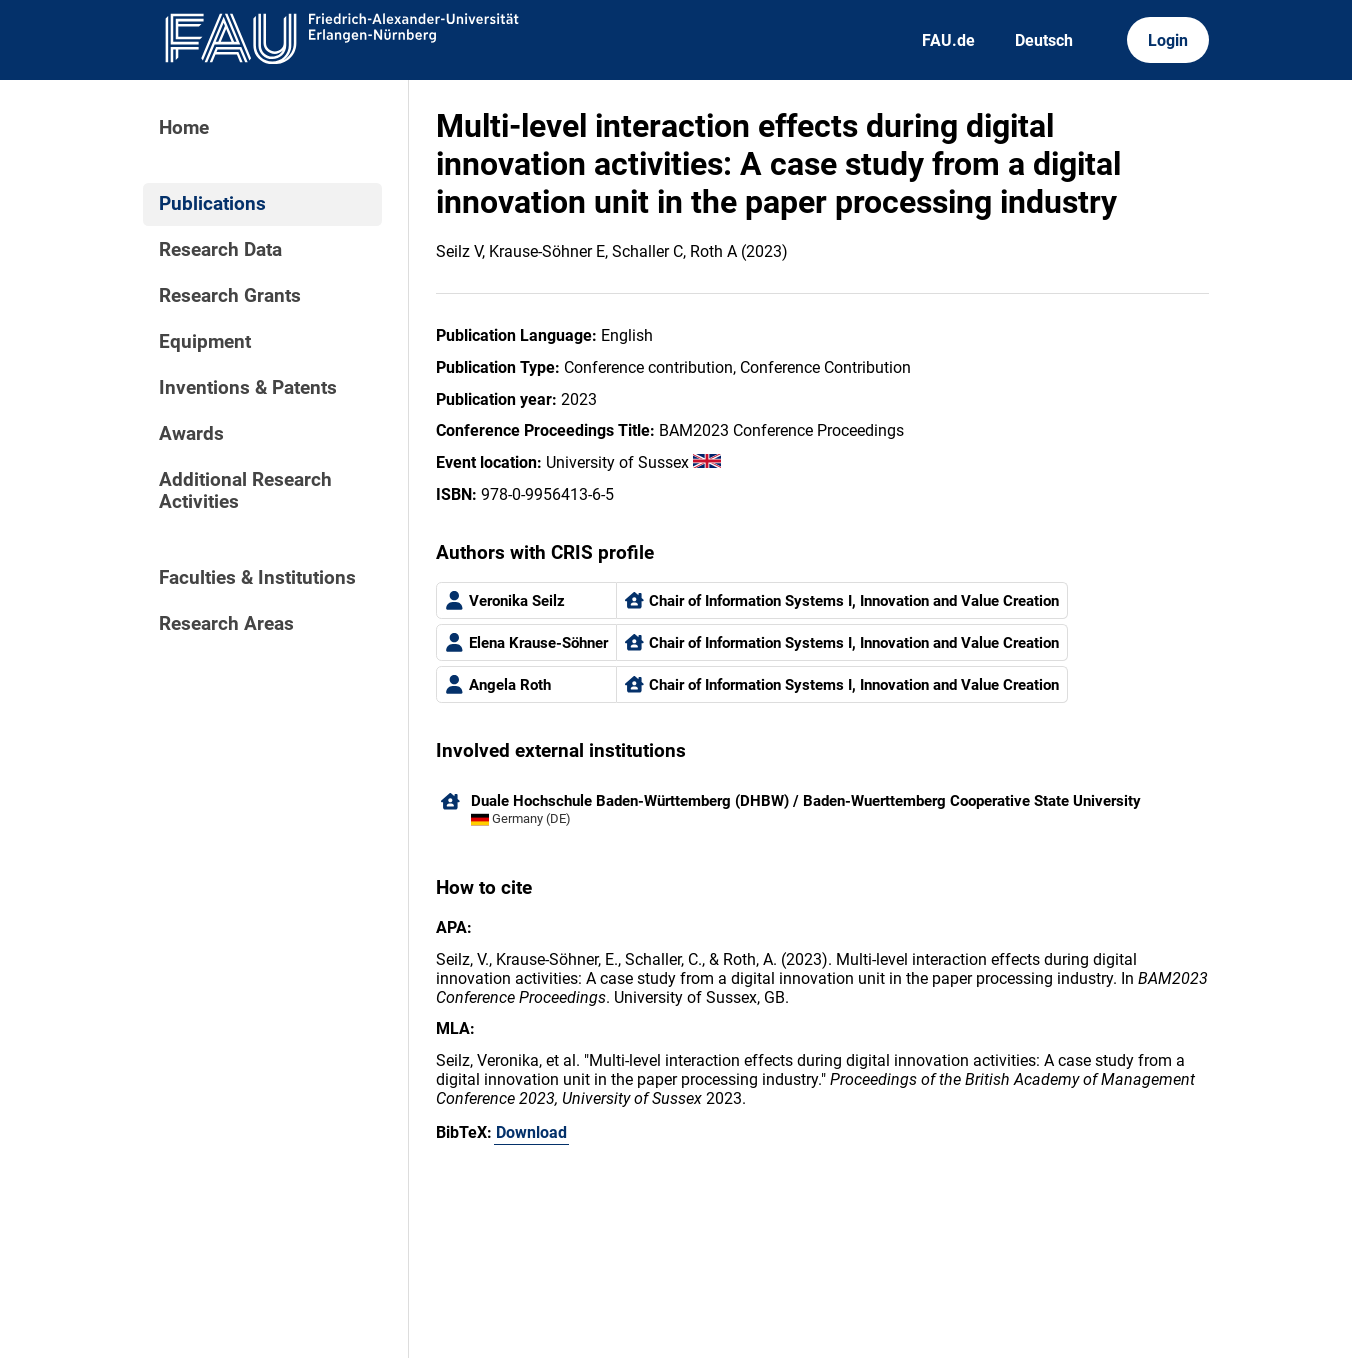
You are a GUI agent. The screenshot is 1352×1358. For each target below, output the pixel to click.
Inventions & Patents (248, 388)
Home (184, 128)
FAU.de (948, 40)
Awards (191, 434)
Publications (212, 204)
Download (531, 1132)
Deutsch (1044, 40)
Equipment (205, 342)
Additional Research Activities (245, 491)
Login (1168, 40)
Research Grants (230, 296)
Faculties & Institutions (257, 578)
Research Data (220, 250)
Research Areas (226, 624)
